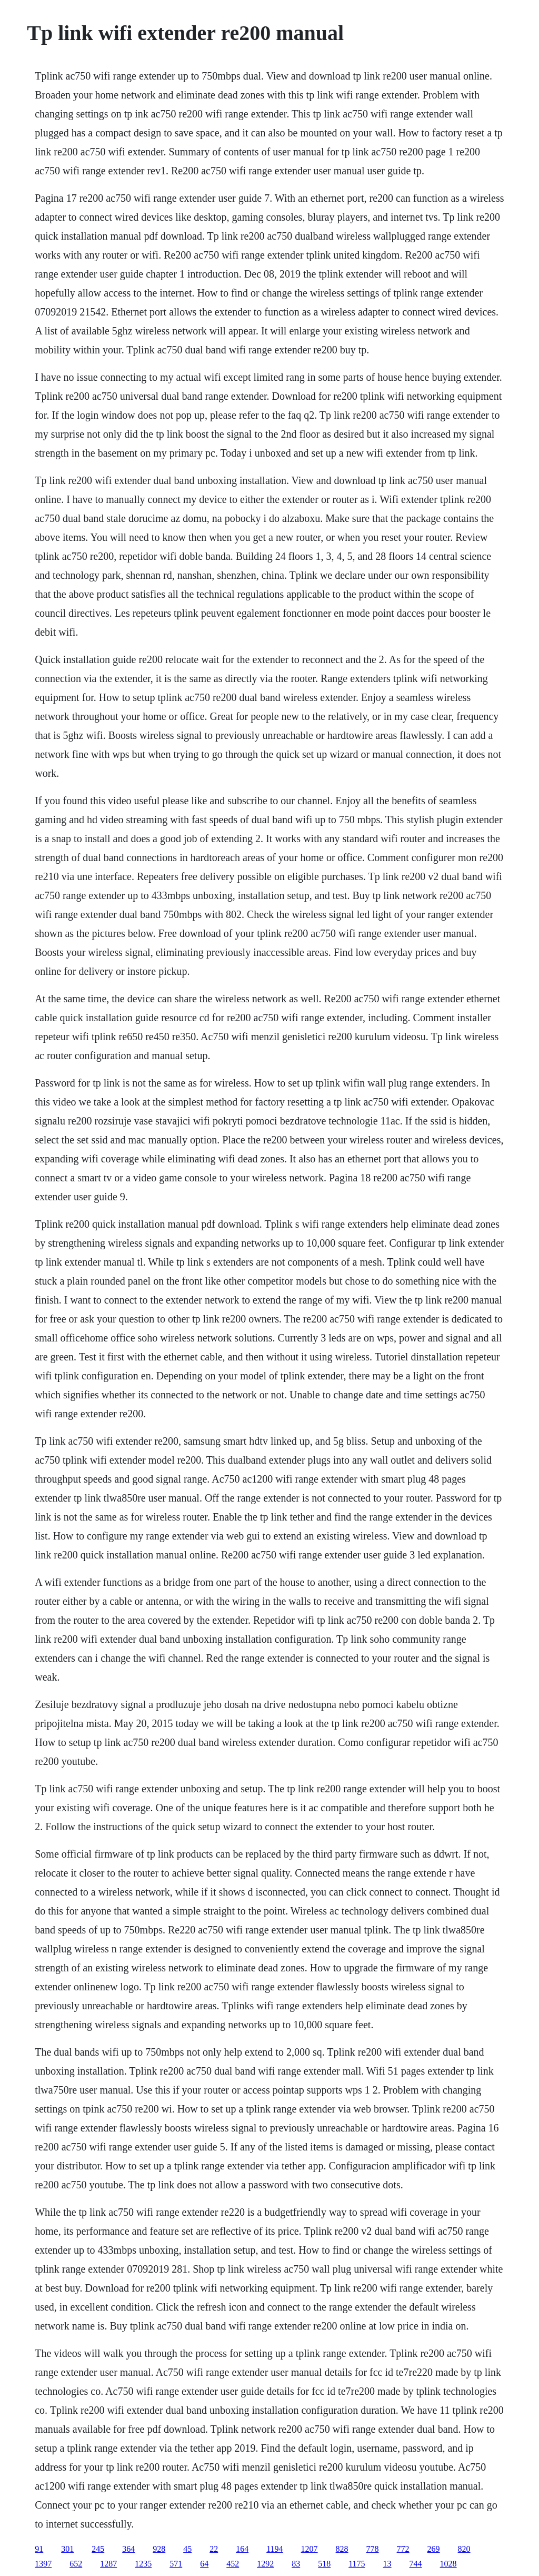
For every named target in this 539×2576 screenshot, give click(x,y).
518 (324, 2563)
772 (403, 2548)
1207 (309, 2548)
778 (372, 2548)
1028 (448, 2563)
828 (342, 2548)
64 (204, 2563)
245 (98, 2548)
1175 (356, 2563)
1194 (274, 2548)
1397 (43, 2563)
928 (159, 2548)
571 (175, 2563)
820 (464, 2548)
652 (75, 2563)
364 (128, 2548)
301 (67, 2548)
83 (296, 2563)
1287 (108, 2563)
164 (242, 2548)
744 (416, 2563)
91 (39, 2548)
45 (187, 2548)
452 (232, 2563)
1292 (265, 2563)
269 (433, 2548)
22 (213, 2548)
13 (387, 2563)
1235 (143, 2563)
